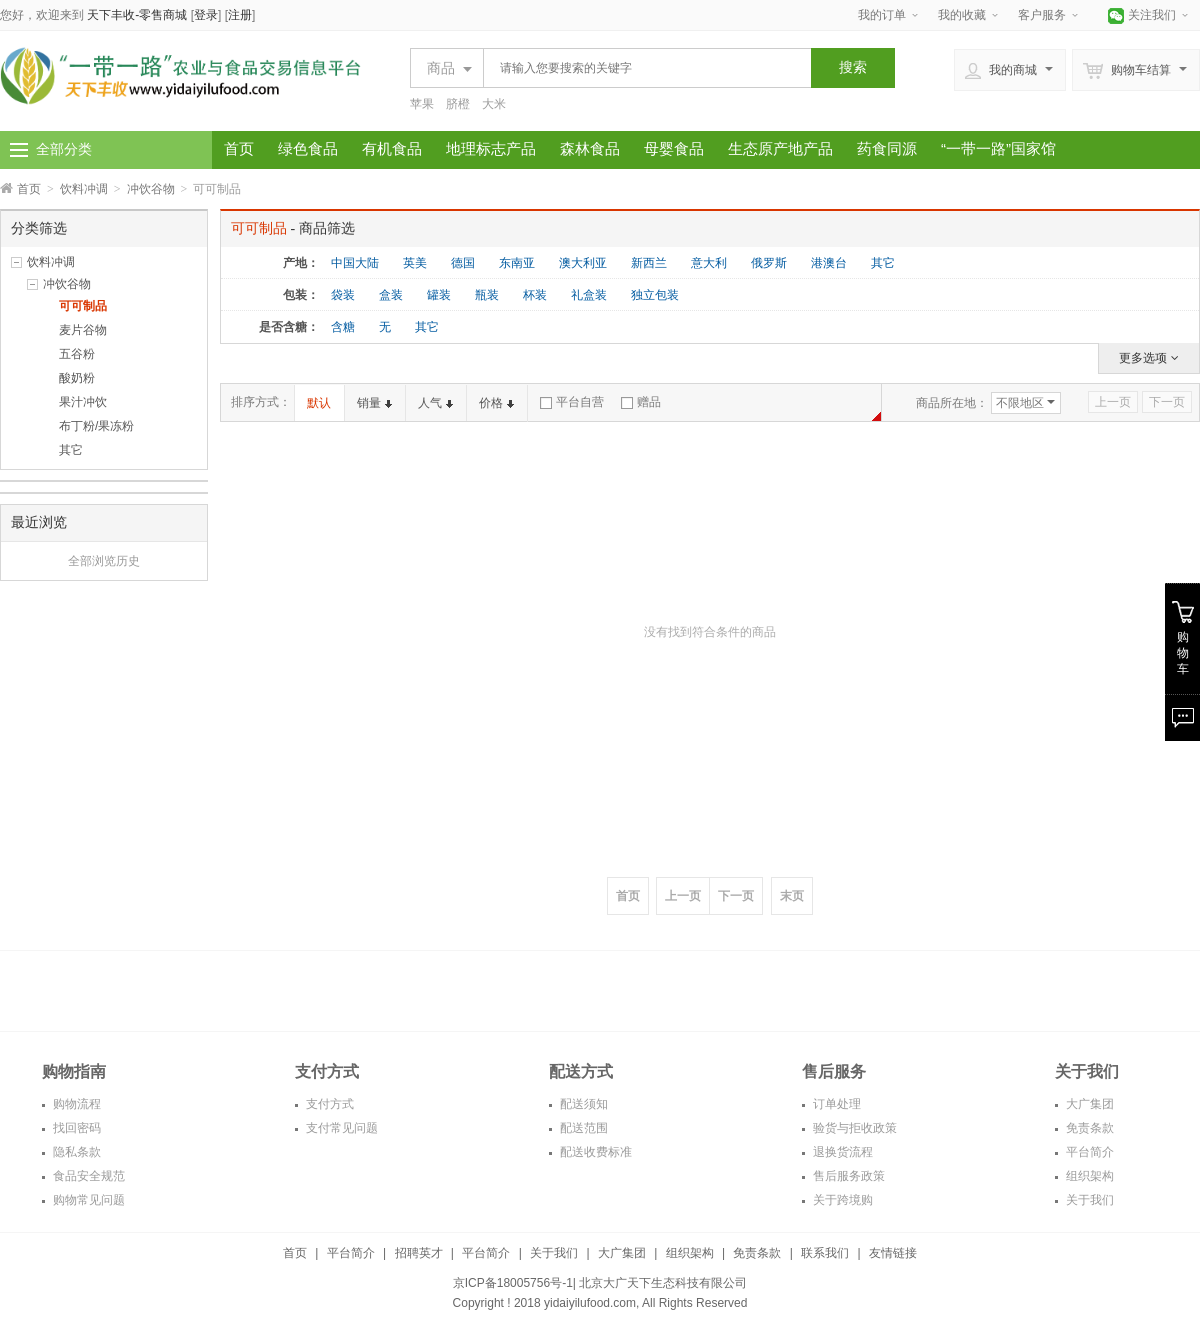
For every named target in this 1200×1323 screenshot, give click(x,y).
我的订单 (882, 15)
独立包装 (655, 295)
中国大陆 (355, 263)
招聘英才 (419, 1253)
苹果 (422, 104)
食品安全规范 (87, 1176)
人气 (435, 403)
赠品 (641, 402)
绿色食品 (308, 148)
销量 (374, 403)
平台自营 (572, 402)
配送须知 (582, 1104)
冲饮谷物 (151, 189)
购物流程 (75, 1104)
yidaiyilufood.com (590, 1303)
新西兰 (649, 263)
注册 (240, 15)
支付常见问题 (340, 1128)
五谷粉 (77, 354)
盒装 (391, 295)
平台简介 (1088, 1152)
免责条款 (1088, 1128)
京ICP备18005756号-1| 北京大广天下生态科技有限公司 (600, 1283)
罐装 (439, 295)
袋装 (343, 295)
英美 (415, 263)
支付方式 (328, 1104)
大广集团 (1088, 1104)
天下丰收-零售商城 (137, 15)
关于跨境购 (841, 1200)
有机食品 (392, 148)
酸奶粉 (77, 378)
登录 (206, 15)
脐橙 (458, 104)
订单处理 (835, 1104)
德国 (463, 263)
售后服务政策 (847, 1176)
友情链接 (893, 1253)
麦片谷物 (83, 330)
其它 (71, 450)
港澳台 (829, 263)
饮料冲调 (84, 189)
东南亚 (517, 263)
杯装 (535, 295)
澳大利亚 (583, 263)
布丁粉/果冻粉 (96, 426)
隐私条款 (75, 1152)
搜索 (853, 67)
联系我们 (825, 1253)
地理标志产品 (491, 148)
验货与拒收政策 (853, 1128)
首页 (239, 148)
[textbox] (642, 68)
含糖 (343, 327)
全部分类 (64, 149)
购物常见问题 (87, 1200)
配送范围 (582, 1128)
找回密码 (75, 1128)
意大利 (709, 263)
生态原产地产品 (780, 148)
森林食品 (590, 148)
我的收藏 (962, 15)
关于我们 (1088, 1200)
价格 (496, 403)
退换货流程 (841, 1152)
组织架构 (1088, 1176)
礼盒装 (589, 295)
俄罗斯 (769, 263)
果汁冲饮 (83, 402)
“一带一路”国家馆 (998, 148)
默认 (319, 403)
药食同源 (887, 148)
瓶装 (487, 295)
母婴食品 (674, 148)
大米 (494, 104)
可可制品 (83, 306)
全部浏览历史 (104, 561)
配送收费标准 (594, 1152)
